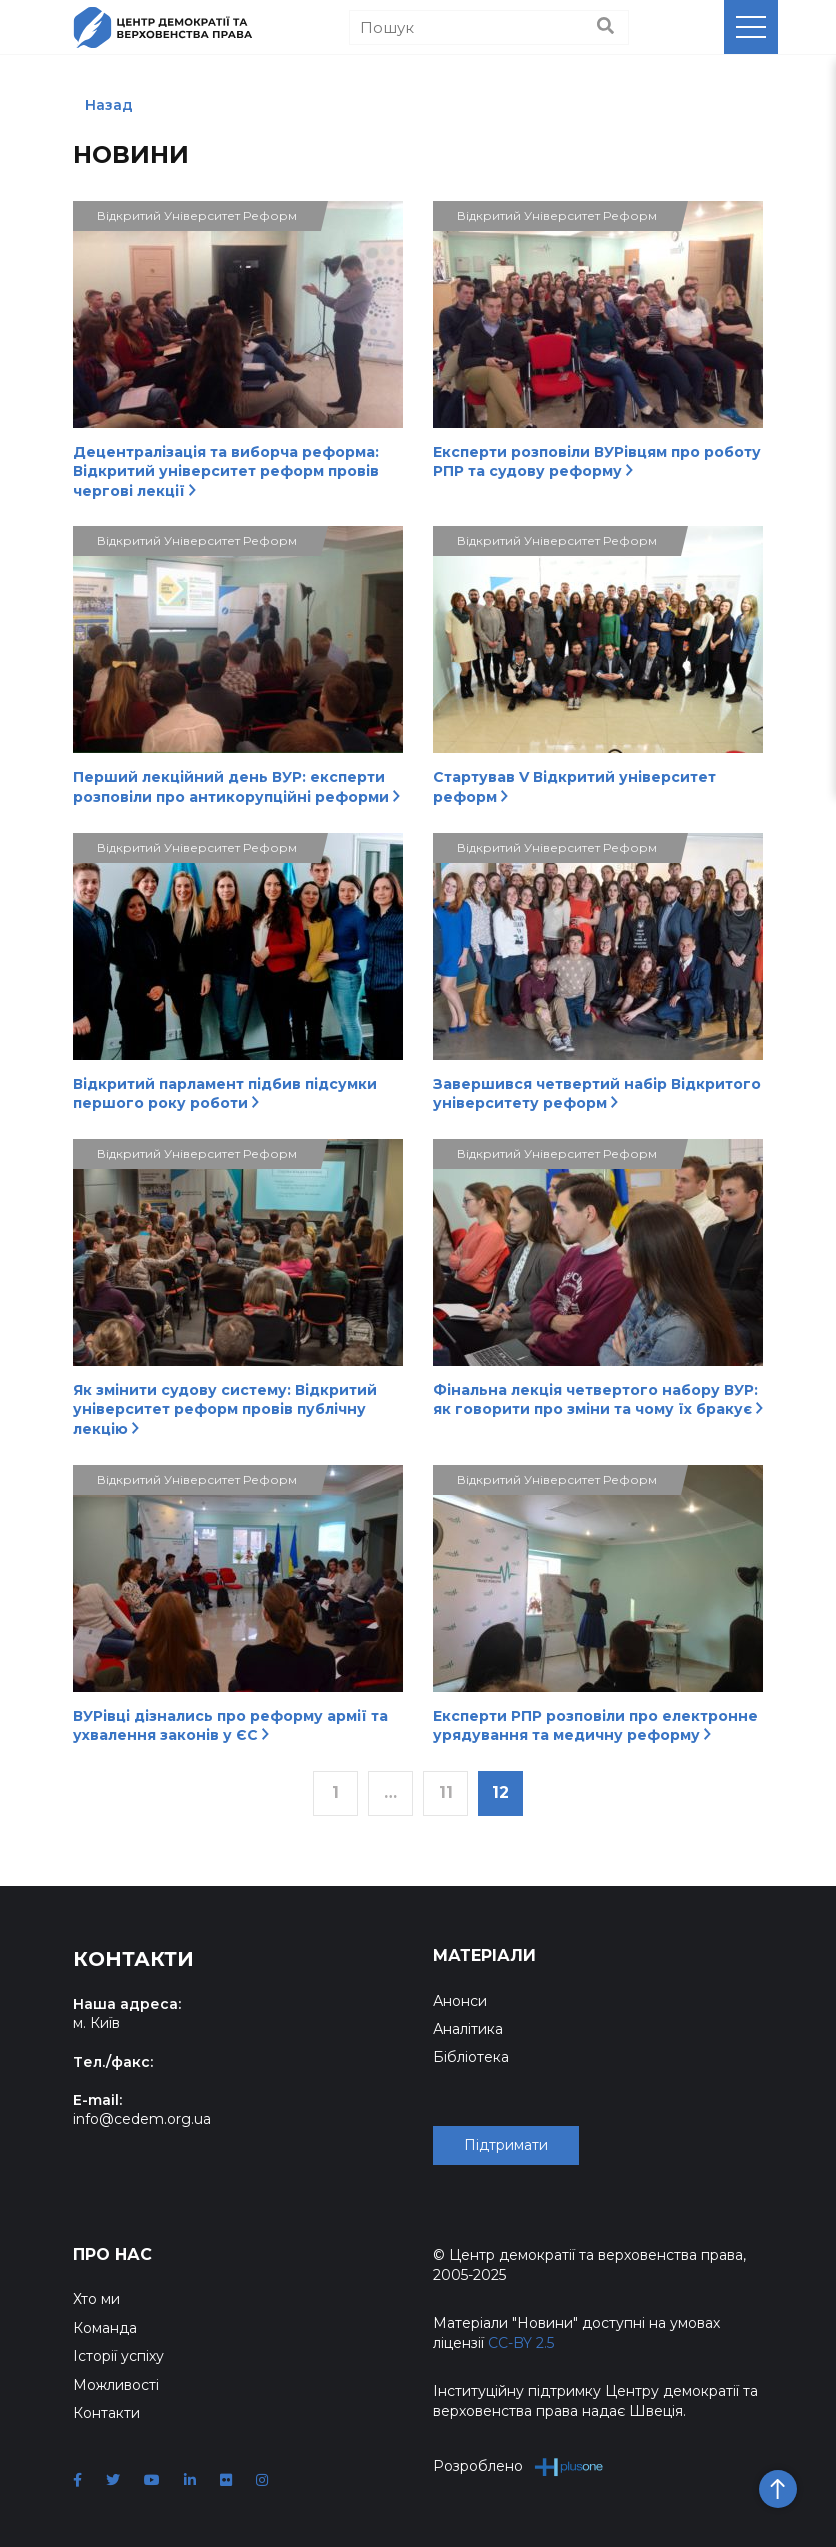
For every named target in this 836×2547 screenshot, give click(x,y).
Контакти (106, 2413)
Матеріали (484, 1955)
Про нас (112, 2254)
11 (446, 1792)
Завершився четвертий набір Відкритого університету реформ (597, 1094)
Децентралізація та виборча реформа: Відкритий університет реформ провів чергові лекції (226, 471)
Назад (109, 105)
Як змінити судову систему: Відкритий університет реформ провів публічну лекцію (225, 1409)
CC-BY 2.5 (521, 2343)
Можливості (116, 2385)
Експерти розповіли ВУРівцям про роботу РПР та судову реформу (597, 462)
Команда (105, 2328)
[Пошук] (489, 27)
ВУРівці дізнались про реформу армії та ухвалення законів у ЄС (230, 1726)
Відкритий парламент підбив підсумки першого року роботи (225, 1094)
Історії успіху (118, 2356)
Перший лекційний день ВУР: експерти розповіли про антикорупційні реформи (236, 787)
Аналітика (468, 2029)
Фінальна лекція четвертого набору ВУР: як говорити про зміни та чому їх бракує (598, 1400)
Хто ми (96, 2299)
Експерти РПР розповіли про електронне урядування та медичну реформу (595, 1726)
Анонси (460, 2001)
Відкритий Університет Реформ (197, 215)
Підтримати (506, 2145)
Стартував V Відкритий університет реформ (574, 787)
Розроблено (518, 2466)
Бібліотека (471, 2057)
